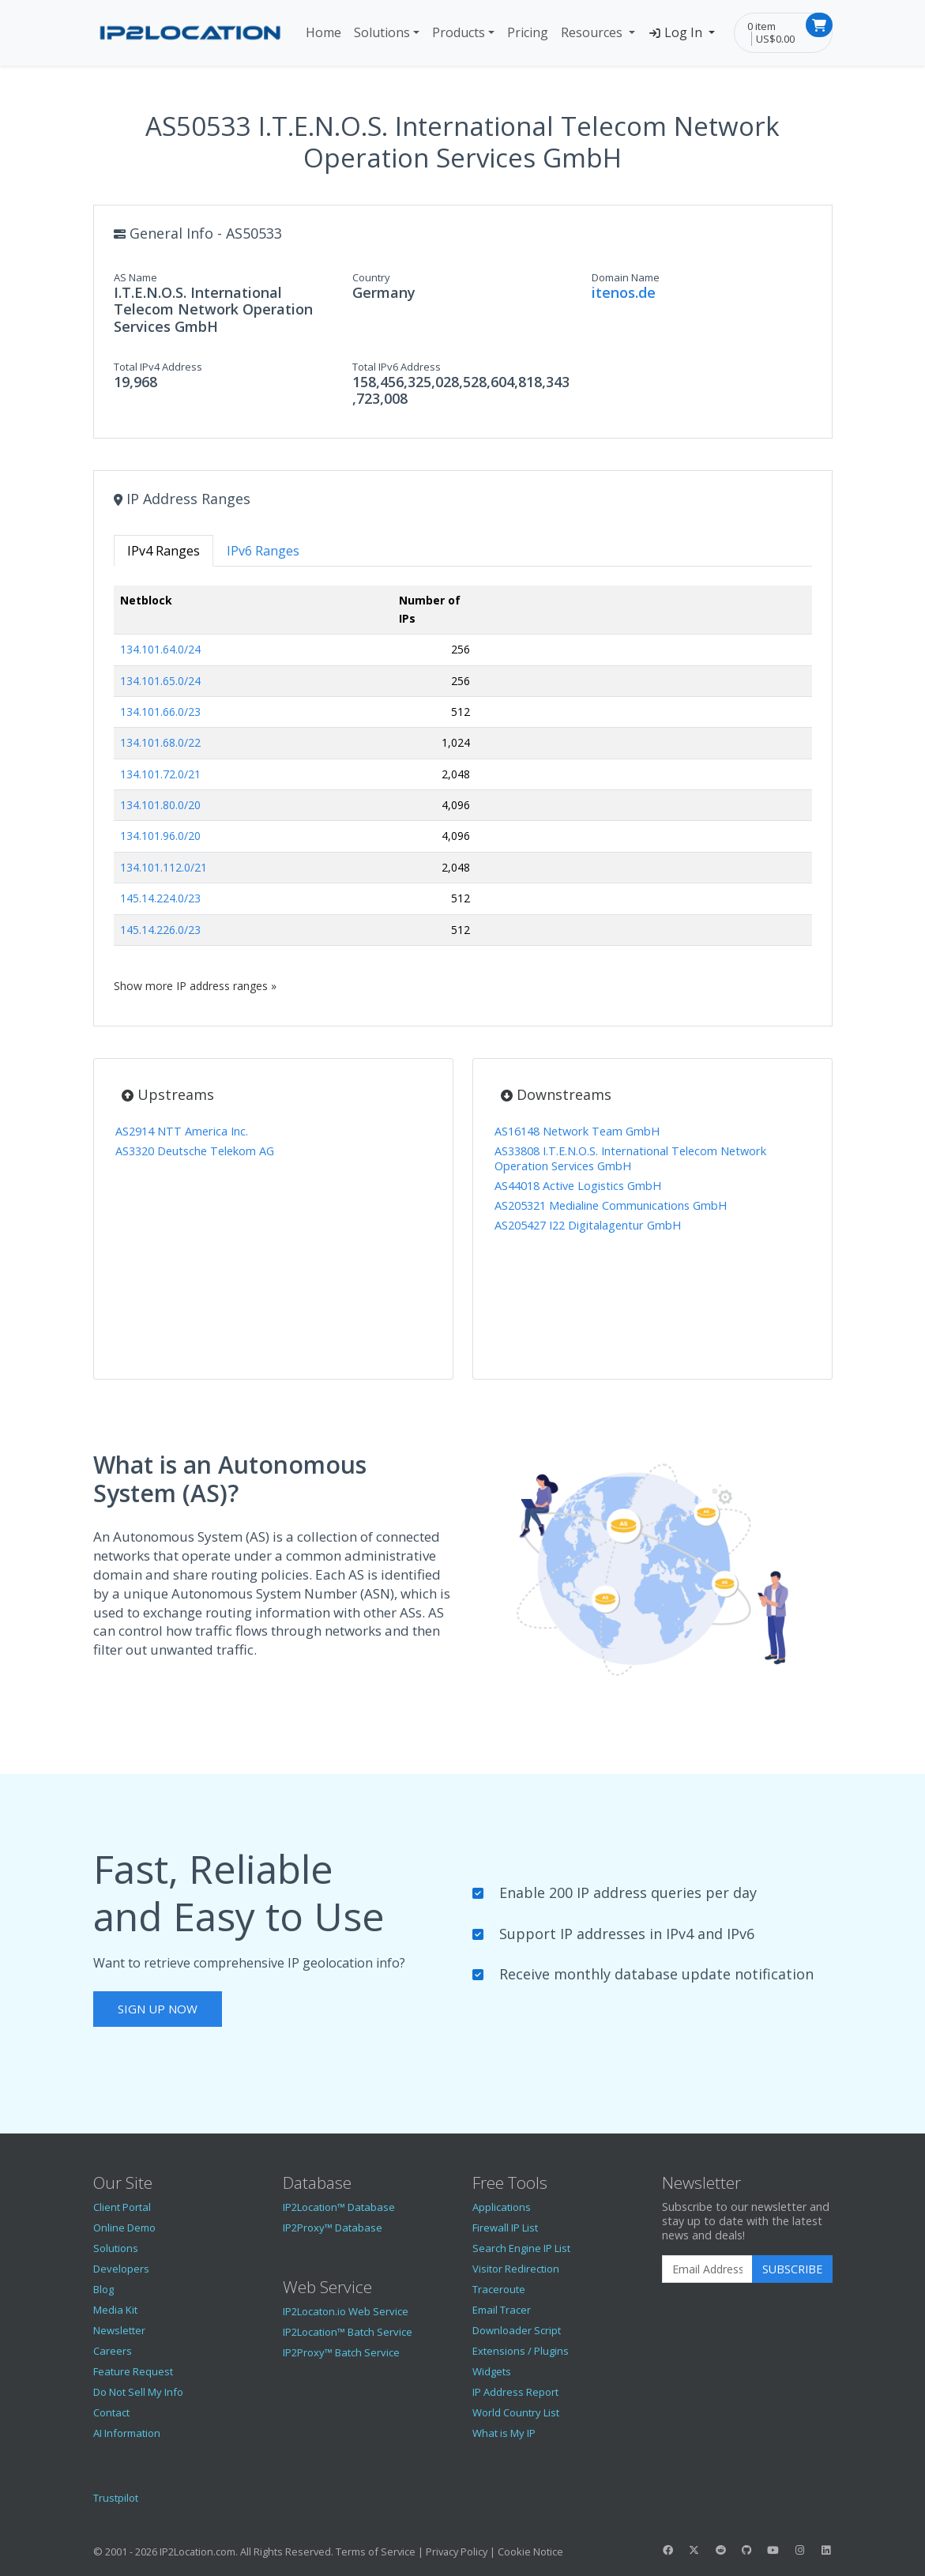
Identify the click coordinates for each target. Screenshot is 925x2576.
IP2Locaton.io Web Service (345, 2311)
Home (323, 32)
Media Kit (115, 2310)
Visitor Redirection (515, 2269)
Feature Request (133, 2371)
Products (458, 32)
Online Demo (124, 2227)
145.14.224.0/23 (160, 898)
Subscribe (792, 2269)
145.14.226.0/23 (160, 929)
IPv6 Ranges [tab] (263, 550)
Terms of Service (375, 2551)
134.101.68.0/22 (160, 742)
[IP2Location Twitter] (694, 2550)
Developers (121, 2269)
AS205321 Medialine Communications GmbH (610, 1205)
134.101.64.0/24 (160, 649)
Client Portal (122, 2207)
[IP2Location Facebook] (668, 2550)
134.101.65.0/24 (160, 680)
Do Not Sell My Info (138, 2392)
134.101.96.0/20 (160, 835)
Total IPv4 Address (158, 367)
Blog (103, 2289)
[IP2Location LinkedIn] (825, 2550)
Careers (112, 2351)
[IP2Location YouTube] (773, 2550)
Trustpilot (115, 2498)
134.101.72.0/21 (160, 773)
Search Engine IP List (521, 2248)
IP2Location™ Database (339, 2207)
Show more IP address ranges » (195, 985)
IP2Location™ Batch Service (347, 2332)
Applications (501, 2207)
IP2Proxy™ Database (332, 2227)
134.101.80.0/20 (160, 804)
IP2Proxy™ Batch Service (341, 2352)
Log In (676, 32)
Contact (111, 2412)
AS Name (135, 277)
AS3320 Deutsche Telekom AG (194, 1150)
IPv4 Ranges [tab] (163, 550)
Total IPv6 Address (396, 367)
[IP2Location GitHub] (746, 2550)
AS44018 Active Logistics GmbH (577, 1185)
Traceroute (498, 2289)
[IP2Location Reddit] (720, 2550)
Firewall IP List (505, 2227)
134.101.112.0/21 (163, 867)
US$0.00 (775, 39)
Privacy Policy (456, 2551)
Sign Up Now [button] (157, 2009)
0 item (761, 26)
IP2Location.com (197, 2551)
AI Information (126, 2433)
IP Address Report (515, 2392)
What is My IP (504, 2433)
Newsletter (119, 2330)
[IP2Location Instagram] (799, 2550)
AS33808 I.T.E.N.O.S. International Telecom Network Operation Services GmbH (630, 1158)
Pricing (527, 32)
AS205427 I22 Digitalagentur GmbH (587, 1225)
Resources (593, 32)
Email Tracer (501, 2310)
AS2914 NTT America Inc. (181, 1131)
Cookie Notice (530, 2551)
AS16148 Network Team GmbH (577, 1131)
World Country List (515, 2412)
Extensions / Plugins (520, 2351)
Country (371, 277)
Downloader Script (516, 2330)
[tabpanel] (463, 789)
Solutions (382, 32)
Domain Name (626, 277)
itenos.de (624, 292)
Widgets (491, 2371)
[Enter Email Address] (707, 2269)
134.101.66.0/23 (160, 711)
